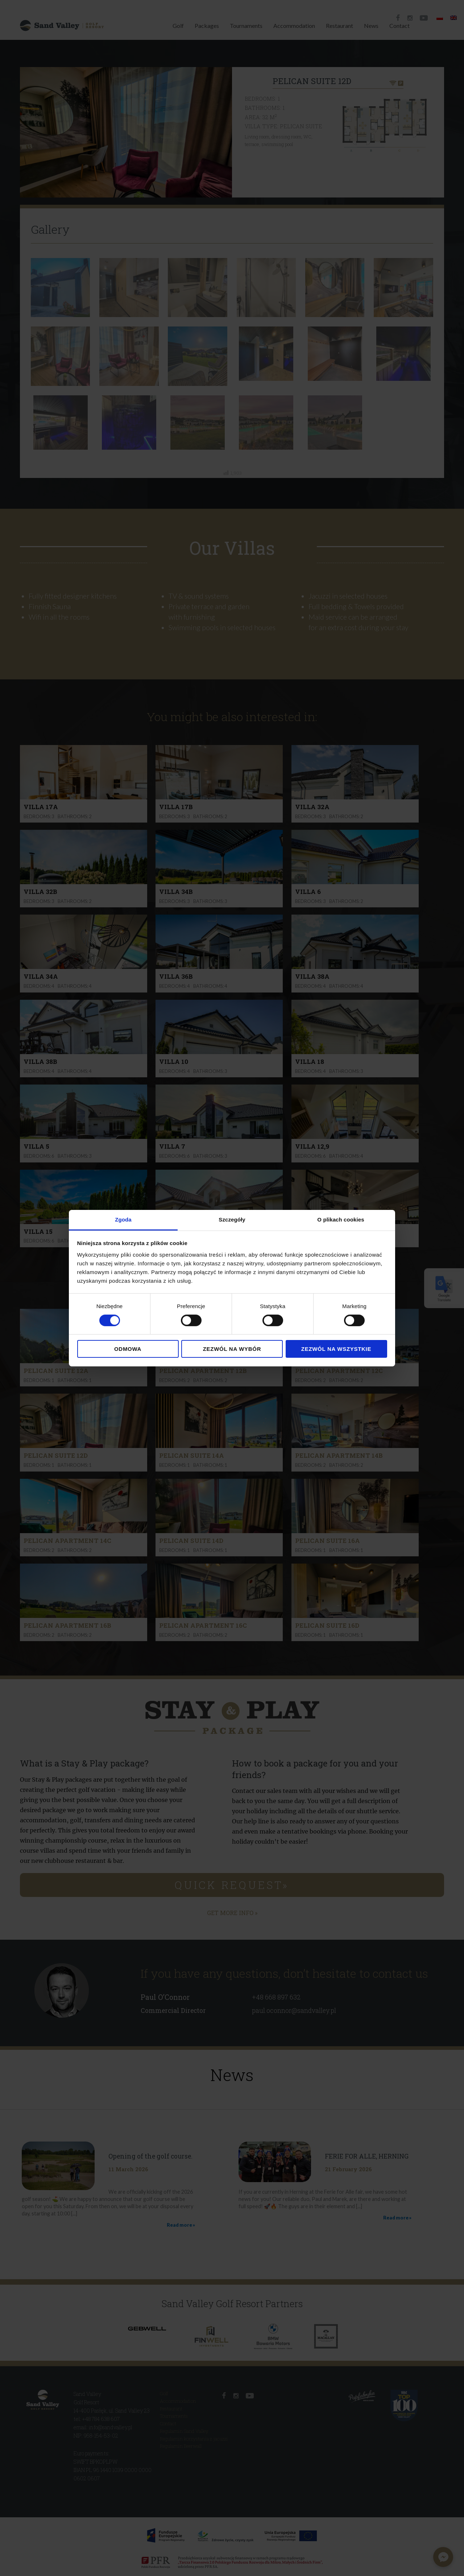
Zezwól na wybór (232, 1349)
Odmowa (127, 1349)
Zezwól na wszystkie (336, 1349)
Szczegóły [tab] (232, 1219)
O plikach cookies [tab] (340, 1219)
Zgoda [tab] (123, 1219)
